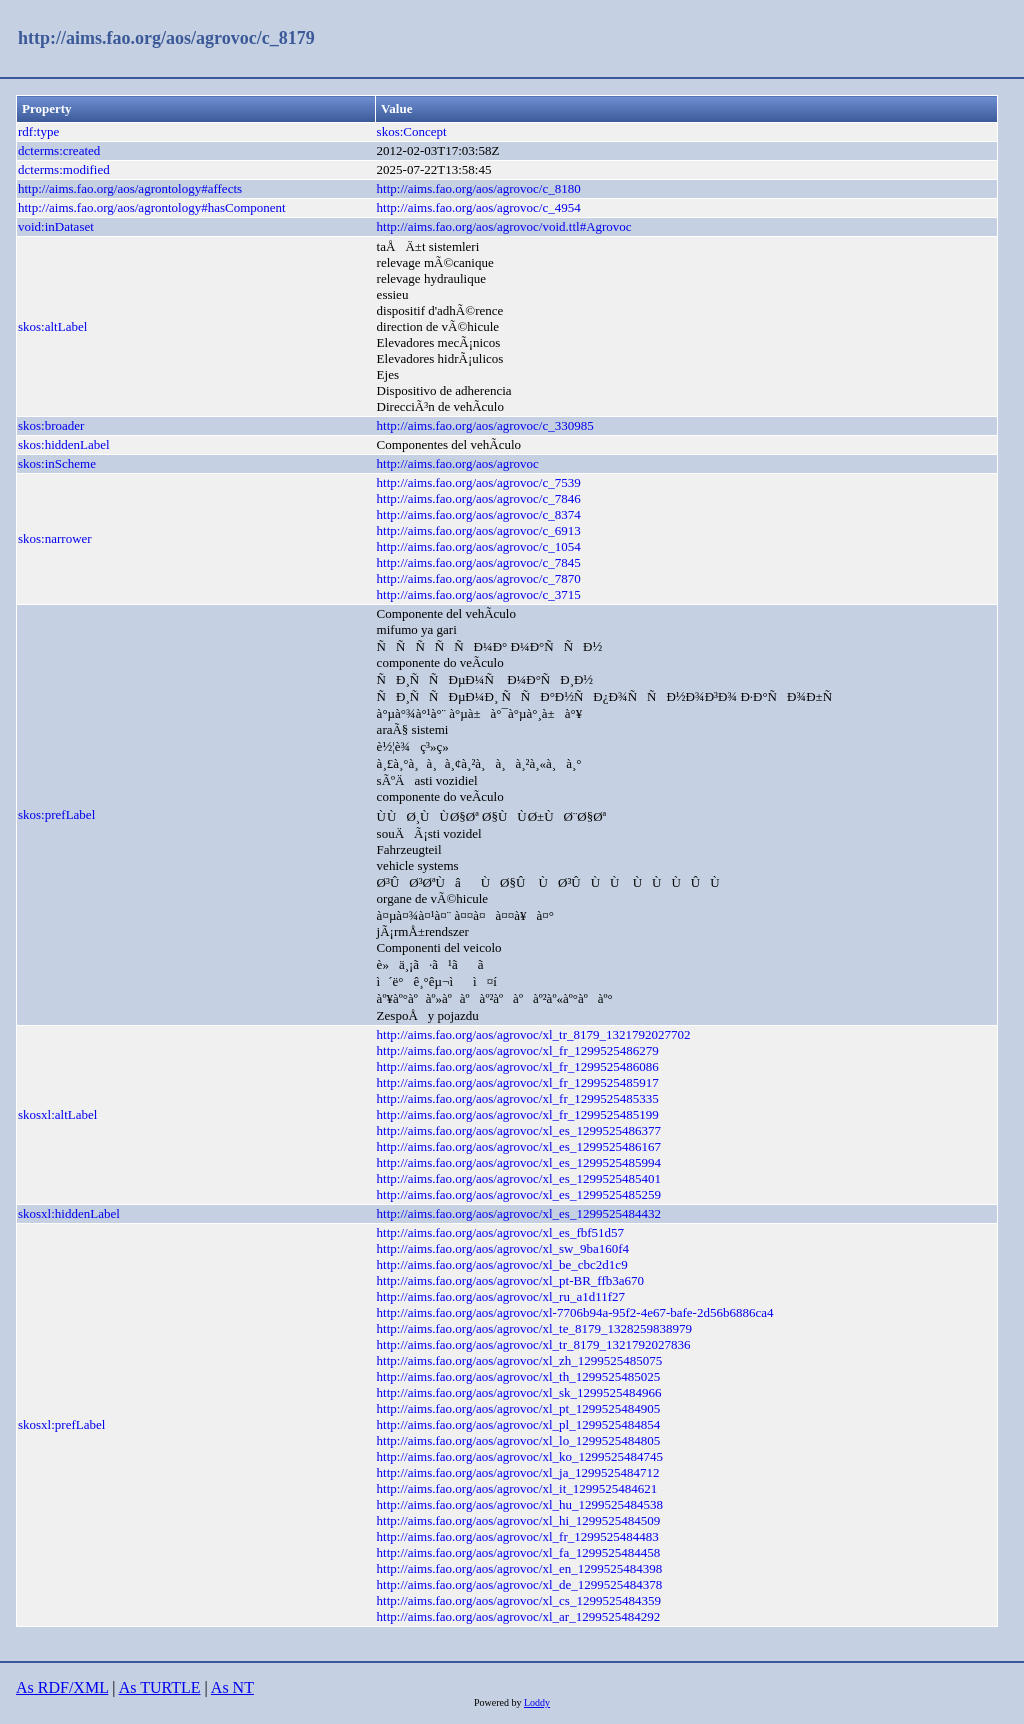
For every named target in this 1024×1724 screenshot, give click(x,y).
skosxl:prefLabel (61, 1424)
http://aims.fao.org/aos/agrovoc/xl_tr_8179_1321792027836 (534, 1344)
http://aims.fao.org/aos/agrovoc (458, 463)
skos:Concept (412, 131)
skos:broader (51, 425)
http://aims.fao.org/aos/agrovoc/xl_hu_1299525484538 (520, 1504)
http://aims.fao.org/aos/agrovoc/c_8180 (479, 188)
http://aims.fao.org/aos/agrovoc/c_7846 (479, 498)
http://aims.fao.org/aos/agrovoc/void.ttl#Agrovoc (504, 226)
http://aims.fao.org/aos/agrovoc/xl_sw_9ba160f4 (503, 1248)
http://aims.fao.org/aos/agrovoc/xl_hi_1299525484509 (519, 1520)
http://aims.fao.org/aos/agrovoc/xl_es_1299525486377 (519, 1130)
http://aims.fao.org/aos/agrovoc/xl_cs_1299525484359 (519, 1600)
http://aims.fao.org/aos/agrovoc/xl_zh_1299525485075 (520, 1360)
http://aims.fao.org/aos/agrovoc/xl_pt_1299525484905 (519, 1408)
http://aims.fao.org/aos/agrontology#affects (130, 188)
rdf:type (38, 131)
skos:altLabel (52, 326)
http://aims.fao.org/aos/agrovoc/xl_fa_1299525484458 (519, 1552)
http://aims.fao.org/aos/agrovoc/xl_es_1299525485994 (519, 1162)
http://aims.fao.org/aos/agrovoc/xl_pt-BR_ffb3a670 (510, 1280)
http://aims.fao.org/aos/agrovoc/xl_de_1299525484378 (520, 1584)
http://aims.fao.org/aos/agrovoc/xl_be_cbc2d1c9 (502, 1264)
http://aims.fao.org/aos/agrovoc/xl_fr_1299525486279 (518, 1050)
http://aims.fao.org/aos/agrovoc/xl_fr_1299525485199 (518, 1114)
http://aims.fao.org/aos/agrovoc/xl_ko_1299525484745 (520, 1456)
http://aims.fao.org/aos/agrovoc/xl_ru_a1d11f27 (501, 1296)
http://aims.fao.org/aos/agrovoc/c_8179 (166, 38)
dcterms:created (59, 150)
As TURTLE (160, 1687)
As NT (232, 1687)
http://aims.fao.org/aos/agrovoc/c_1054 (479, 546)
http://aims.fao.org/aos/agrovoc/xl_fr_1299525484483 (518, 1536)
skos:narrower (55, 538)
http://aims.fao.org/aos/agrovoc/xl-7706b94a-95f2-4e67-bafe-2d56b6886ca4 (575, 1312)
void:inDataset (56, 226)
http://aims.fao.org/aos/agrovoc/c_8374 (479, 514)
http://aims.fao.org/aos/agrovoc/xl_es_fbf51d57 (500, 1232)
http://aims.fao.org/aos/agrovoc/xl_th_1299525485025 (519, 1376)
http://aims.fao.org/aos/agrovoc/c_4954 (479, 207)
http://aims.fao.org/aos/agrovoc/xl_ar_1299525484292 (519, 1616)
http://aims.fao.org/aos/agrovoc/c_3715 (479, 594)
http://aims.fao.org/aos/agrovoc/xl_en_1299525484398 (520, 1568)
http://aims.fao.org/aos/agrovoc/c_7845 (479, 562)
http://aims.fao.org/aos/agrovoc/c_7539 (479, 482)
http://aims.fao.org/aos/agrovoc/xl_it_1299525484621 (517, 1488)
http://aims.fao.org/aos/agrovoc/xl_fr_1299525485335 (518, 1098)
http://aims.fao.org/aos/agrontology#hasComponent (152, 207)
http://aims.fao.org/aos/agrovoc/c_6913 (479, 530)
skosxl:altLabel (57, 1114)
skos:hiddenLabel (64, 444)
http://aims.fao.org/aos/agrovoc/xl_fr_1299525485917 (518, 1082)
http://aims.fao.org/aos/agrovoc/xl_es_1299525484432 (519, 1213)
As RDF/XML (62, 1687)
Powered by (499, 1702)
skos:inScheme (57, 463)
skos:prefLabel (56, 814)
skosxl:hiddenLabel (69, 1213)
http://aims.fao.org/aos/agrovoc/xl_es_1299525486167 (519, 1146)
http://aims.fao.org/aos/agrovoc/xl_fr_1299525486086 (518, 1066)
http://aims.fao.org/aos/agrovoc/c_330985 (485, 425)
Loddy (537, 1702)
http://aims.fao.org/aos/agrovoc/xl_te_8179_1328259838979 (534, 1328)
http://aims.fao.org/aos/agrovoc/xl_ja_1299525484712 (518, 1472)
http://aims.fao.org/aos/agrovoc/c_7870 (479, 578)
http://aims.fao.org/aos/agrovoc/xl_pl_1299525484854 (519, 1424)
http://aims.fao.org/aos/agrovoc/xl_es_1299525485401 (519, 1178)
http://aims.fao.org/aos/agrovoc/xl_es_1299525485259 (519, 1194)
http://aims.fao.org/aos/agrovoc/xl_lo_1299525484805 (519, 1440)
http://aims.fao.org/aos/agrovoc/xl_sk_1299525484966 (519, 1392)
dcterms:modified (64, 169)
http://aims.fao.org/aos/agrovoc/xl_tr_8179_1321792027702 (534, 1034)
